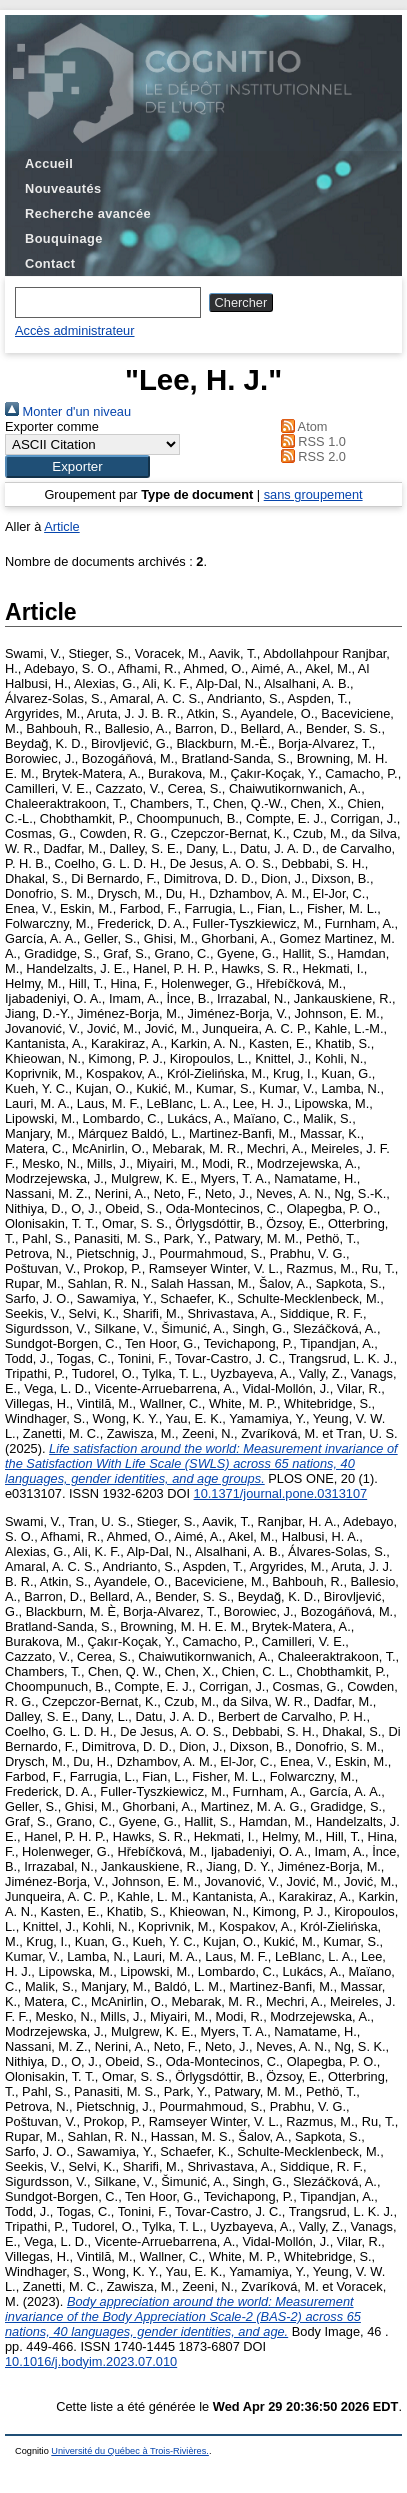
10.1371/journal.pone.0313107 (281, 1493)
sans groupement (313, 494)
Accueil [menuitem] (49, 163)
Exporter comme (52, 426)
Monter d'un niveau (68, 411)
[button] (77, 466)
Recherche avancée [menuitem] (88, 213)
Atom (300, 426)
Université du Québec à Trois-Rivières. (130, 2451)
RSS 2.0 (310, 456)
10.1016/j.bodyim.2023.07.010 (91, 2361)
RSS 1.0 (310, 441)
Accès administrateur (74, 330)
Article (62, 526)
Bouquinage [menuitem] (64, 238)
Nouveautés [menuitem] (63, 188)
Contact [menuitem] (50, 263)
